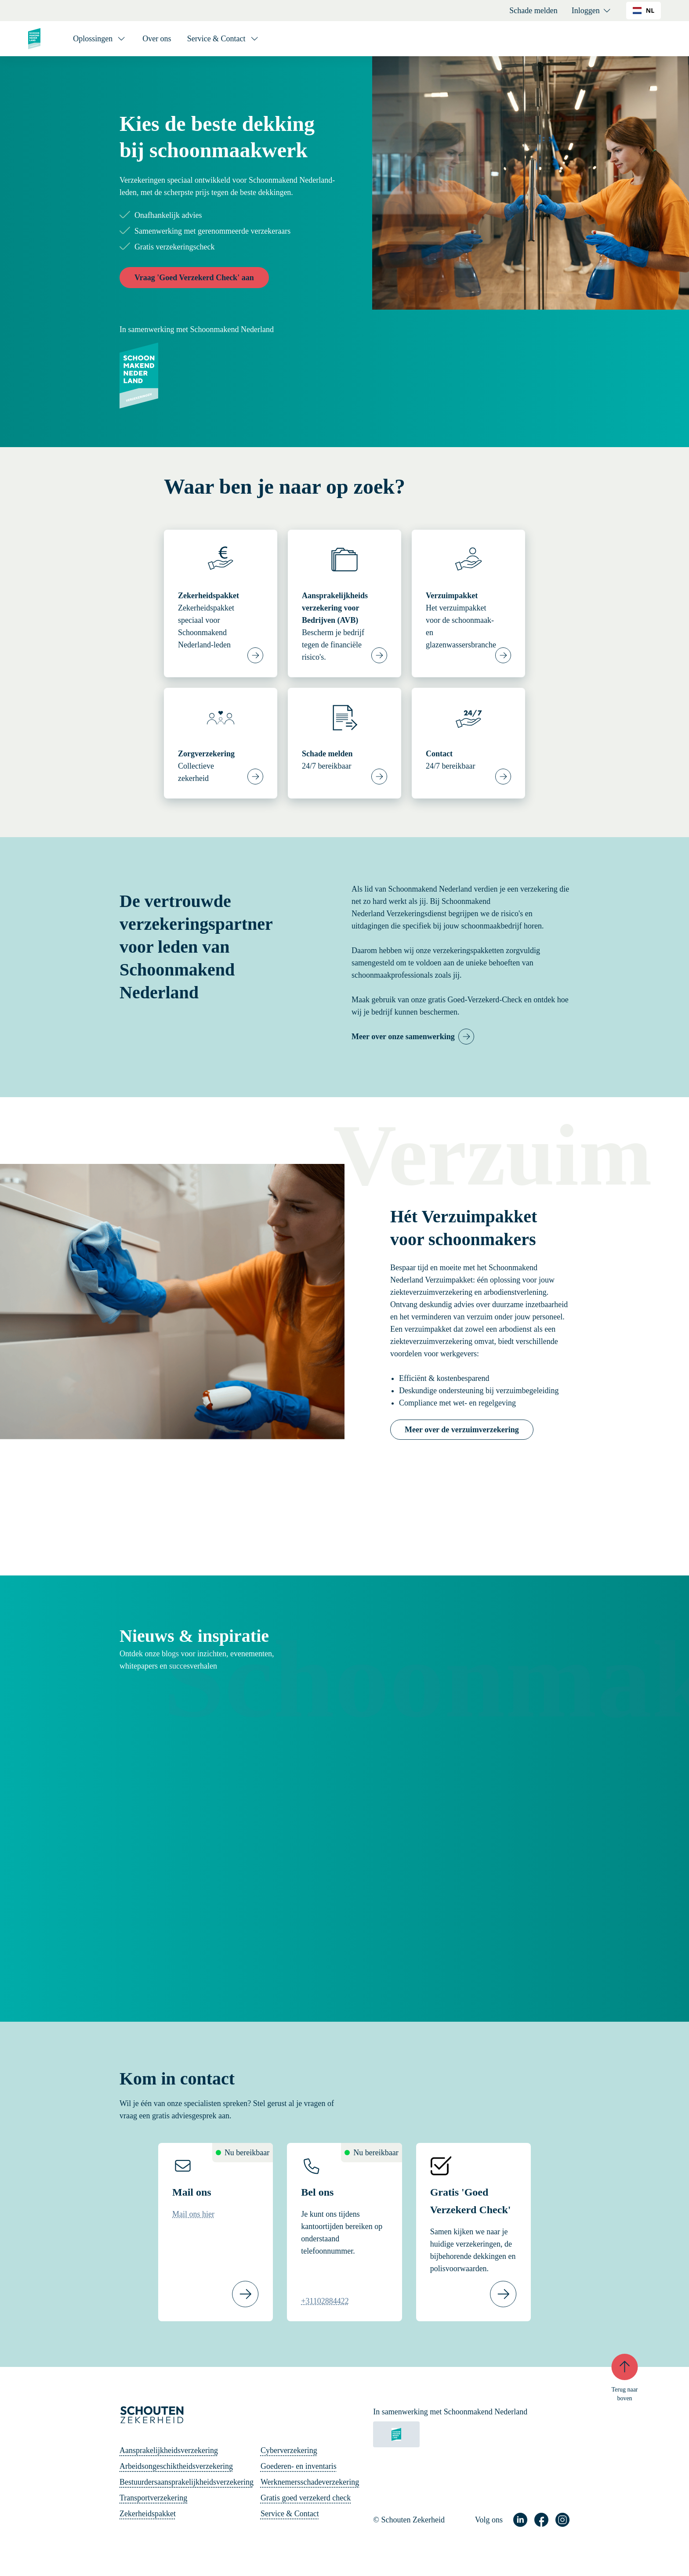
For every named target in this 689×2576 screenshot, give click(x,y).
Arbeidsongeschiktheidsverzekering (176, 2466)
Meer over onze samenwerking (403, 1036)
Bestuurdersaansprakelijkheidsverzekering (187, 2482)
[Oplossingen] (99, 38)
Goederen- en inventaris (299, 2466)
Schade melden (533, 10)
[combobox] (643, 10)
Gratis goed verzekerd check (306, 2497)
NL (643, 10)
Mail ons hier (193, 2214)
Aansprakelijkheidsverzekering (169, 2450)
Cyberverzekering (289, 2450)
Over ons (156, 38)
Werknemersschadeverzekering (310, 2482)
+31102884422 (324, 2301)
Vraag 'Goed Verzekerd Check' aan (194, 277)
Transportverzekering (153, 2497)
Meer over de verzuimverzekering (462, 1429)
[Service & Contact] (223, 38)
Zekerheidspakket (148, 2513)
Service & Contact (290, 2513)
